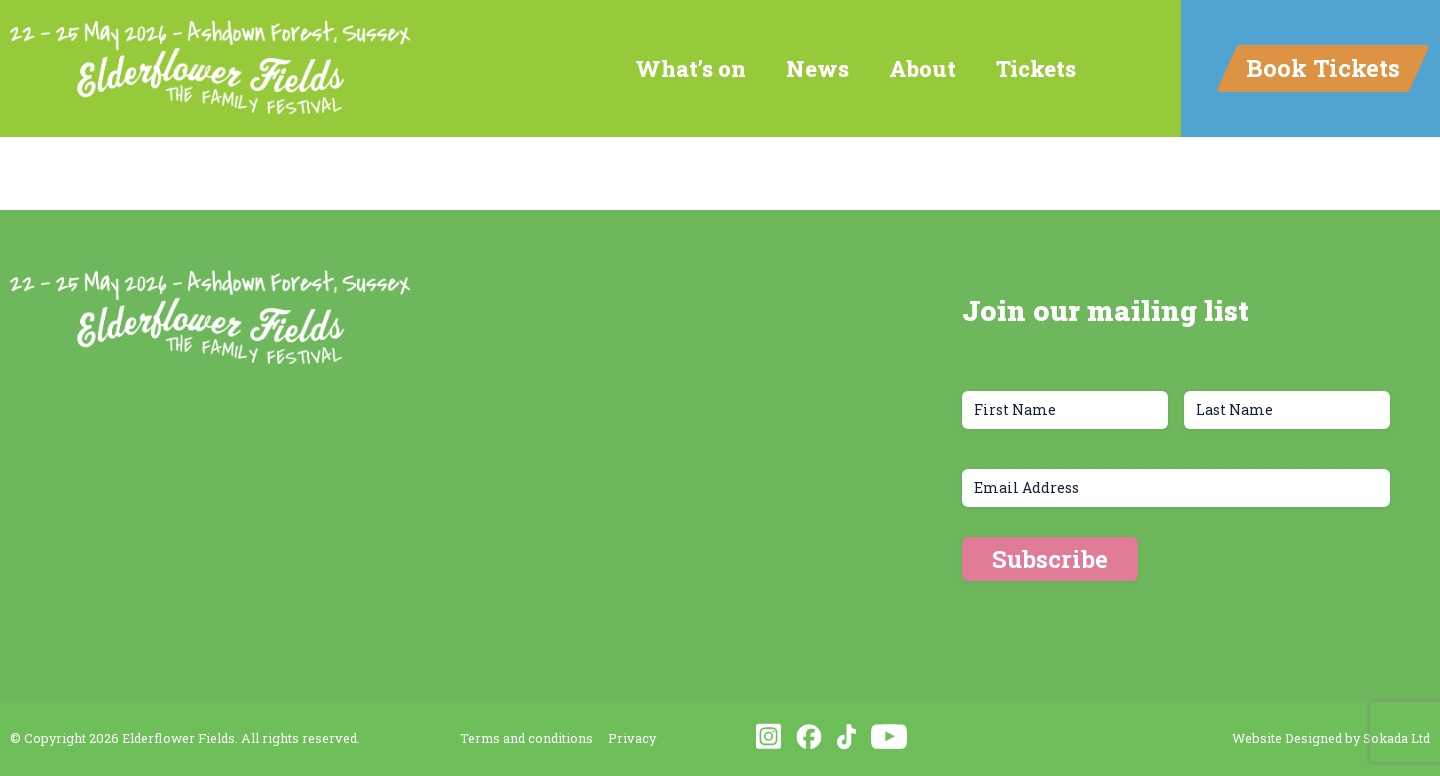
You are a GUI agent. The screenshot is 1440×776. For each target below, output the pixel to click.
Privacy (632, 738)
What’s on (690, 68)
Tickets (1036, 68)
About (922, 68)
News (817, 68)
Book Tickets (1323, 68)
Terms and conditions (526, 738)
